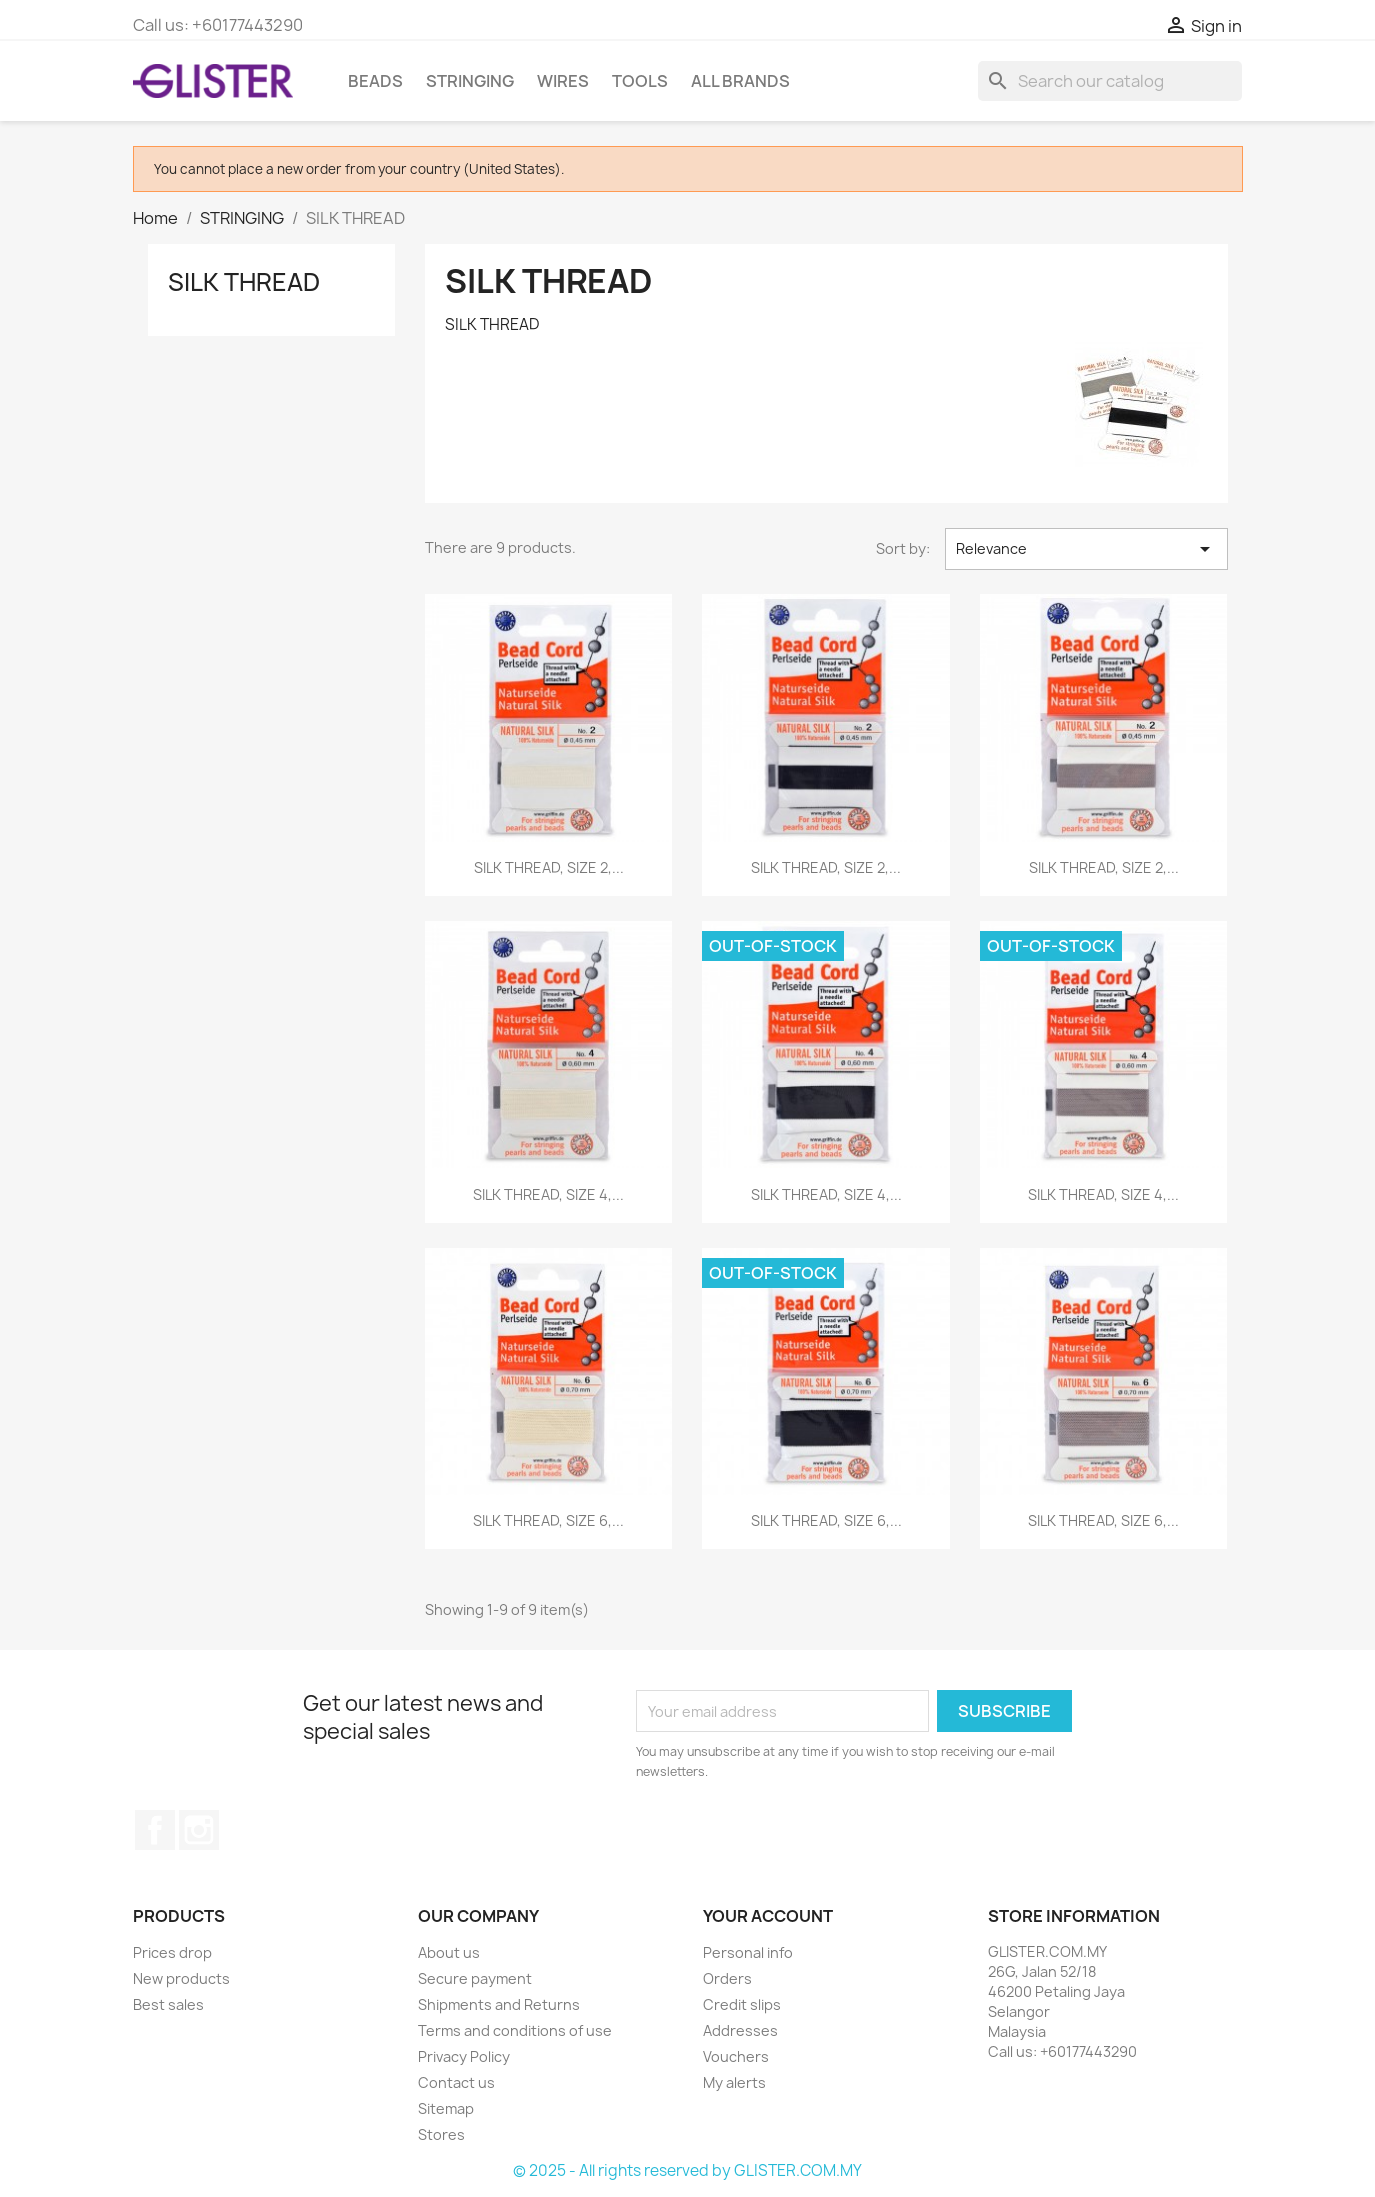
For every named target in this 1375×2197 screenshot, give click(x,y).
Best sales (168, 2004)
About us (449, 1952)
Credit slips (742, 2004)
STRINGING (470, 81)
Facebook (155, 1830)
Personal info (748, 1952)
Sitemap (446, 2108)
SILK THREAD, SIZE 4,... (548, 1194)
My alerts (734, 2082)
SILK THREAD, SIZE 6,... (548, 1520)
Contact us (456, 2082)
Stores (441, 2134)
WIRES (563, 81)
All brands (740, 81)
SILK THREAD (244, 282)
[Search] (1110, 81)
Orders (727, 1978)
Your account (768, 1916)
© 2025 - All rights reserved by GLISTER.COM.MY (687, 2170)
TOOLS (640, 81)
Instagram (199, 1830)
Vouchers (736, 2056)
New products (181, 1978)
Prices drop (172, 1952)
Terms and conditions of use (515, 2030)
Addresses (740, 2030)
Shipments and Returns (499, 2004)
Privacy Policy (464, 2056)
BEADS (375, 81)
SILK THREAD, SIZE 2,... (549, 867)
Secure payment (475, 1978)
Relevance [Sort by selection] (1086, 549)
